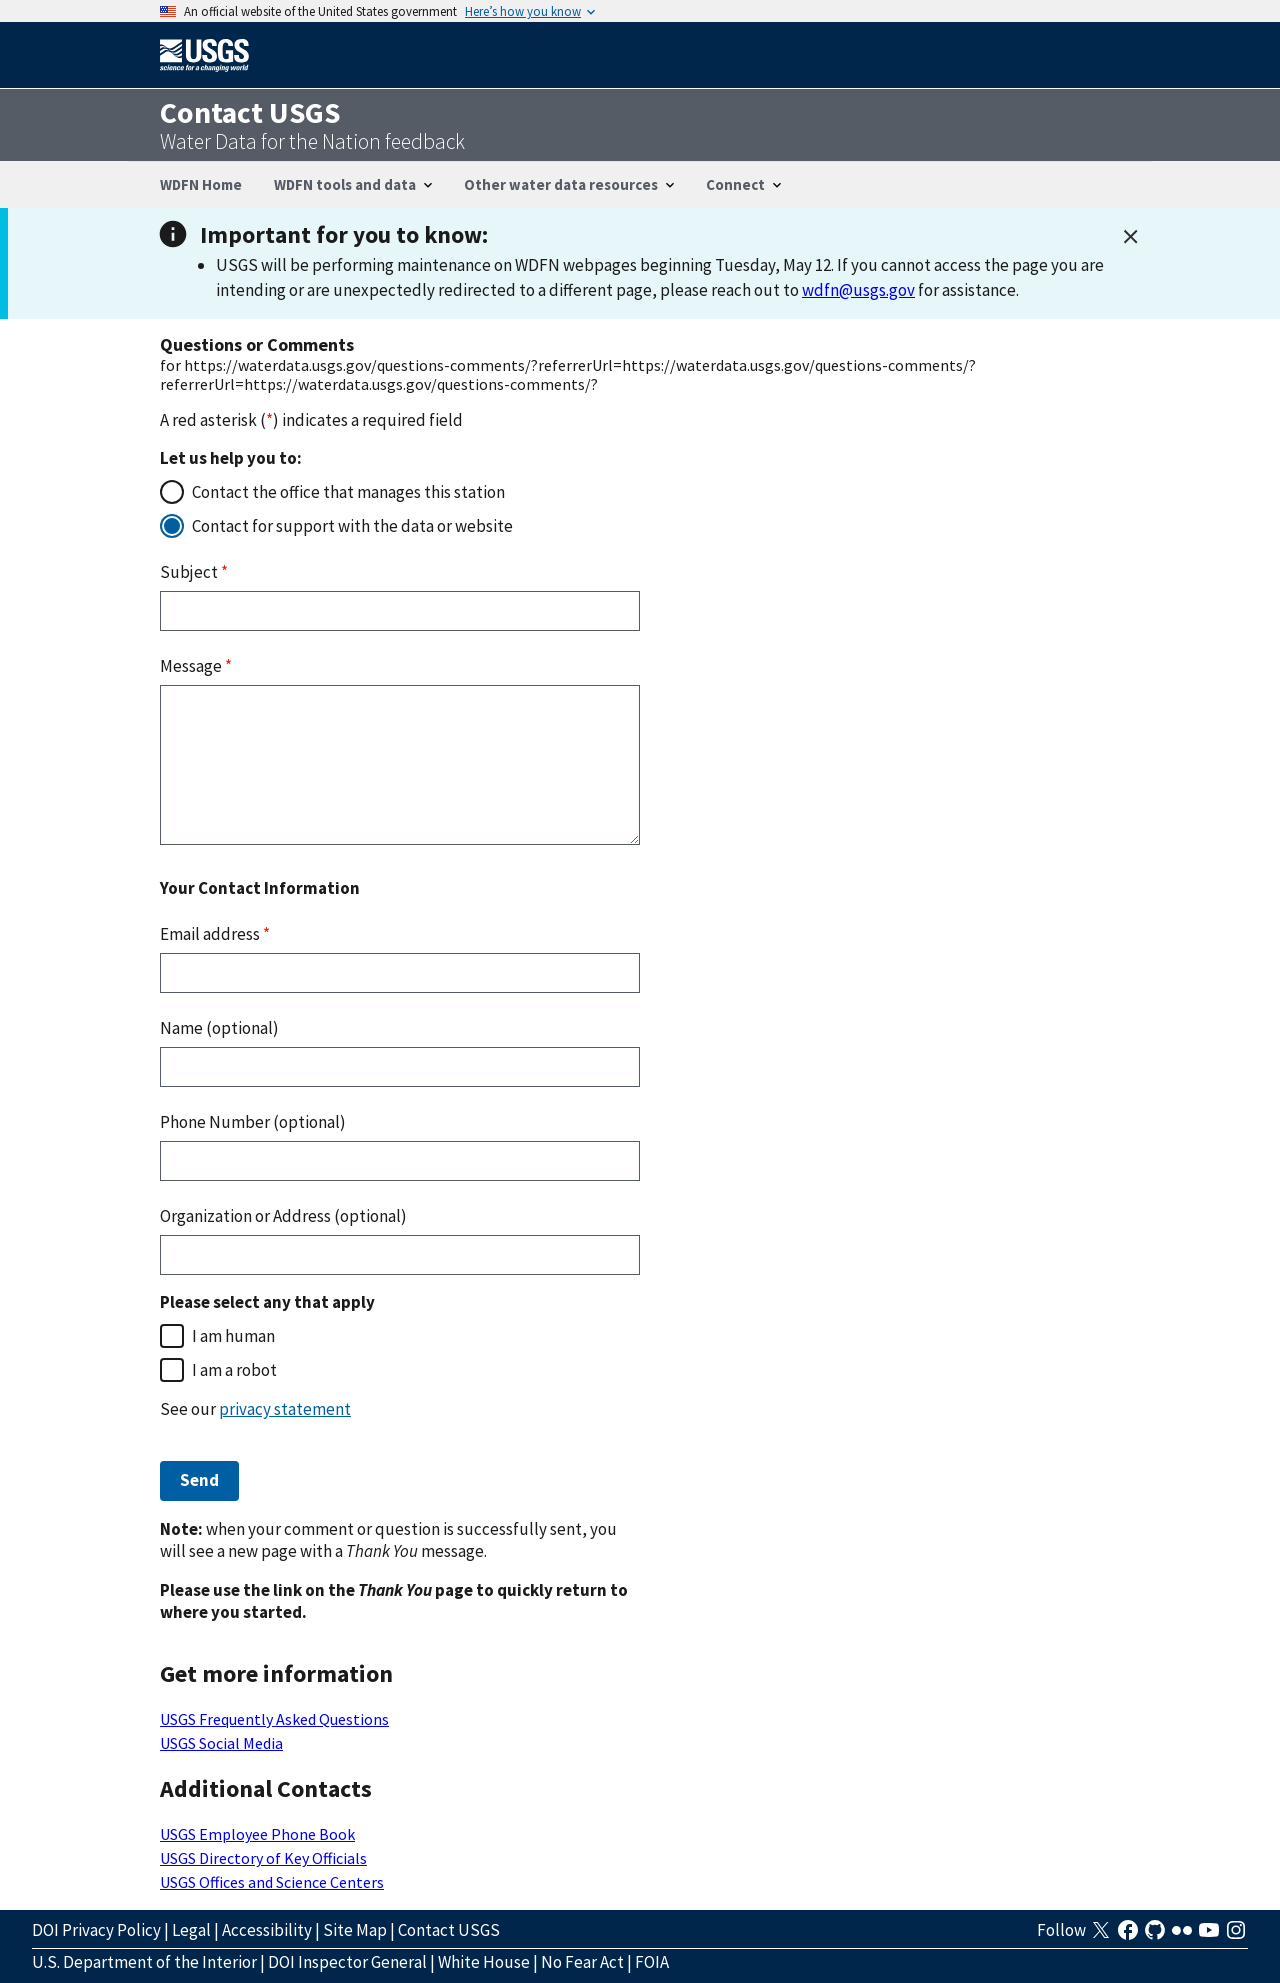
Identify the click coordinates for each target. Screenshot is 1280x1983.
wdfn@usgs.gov (858, 290)
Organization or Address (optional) (283, 1216)
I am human (233, 1336)
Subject (194, 572)
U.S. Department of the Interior (144, 1962)
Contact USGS (449, 1930)
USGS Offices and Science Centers (272, 1882)
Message (196, 666)
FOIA (652, 1962)
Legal (191, 1930)
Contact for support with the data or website (352, 526)
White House (484, 1962)
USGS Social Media (221, 1743)
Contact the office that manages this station (348, 492)
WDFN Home (201, 184)
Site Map (355, 1930)
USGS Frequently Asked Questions (274, 1719)
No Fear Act (582, 1962)
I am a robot (234, 1370)
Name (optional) (219, 1028)
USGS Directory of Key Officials (263, 1858)
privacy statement (285, 1409)
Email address (215, 934)
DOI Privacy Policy (96, 1930)
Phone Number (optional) (253, 1122)
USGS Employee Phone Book (257, 1834)
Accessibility (267, 1930)
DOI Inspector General (347, 1962)
